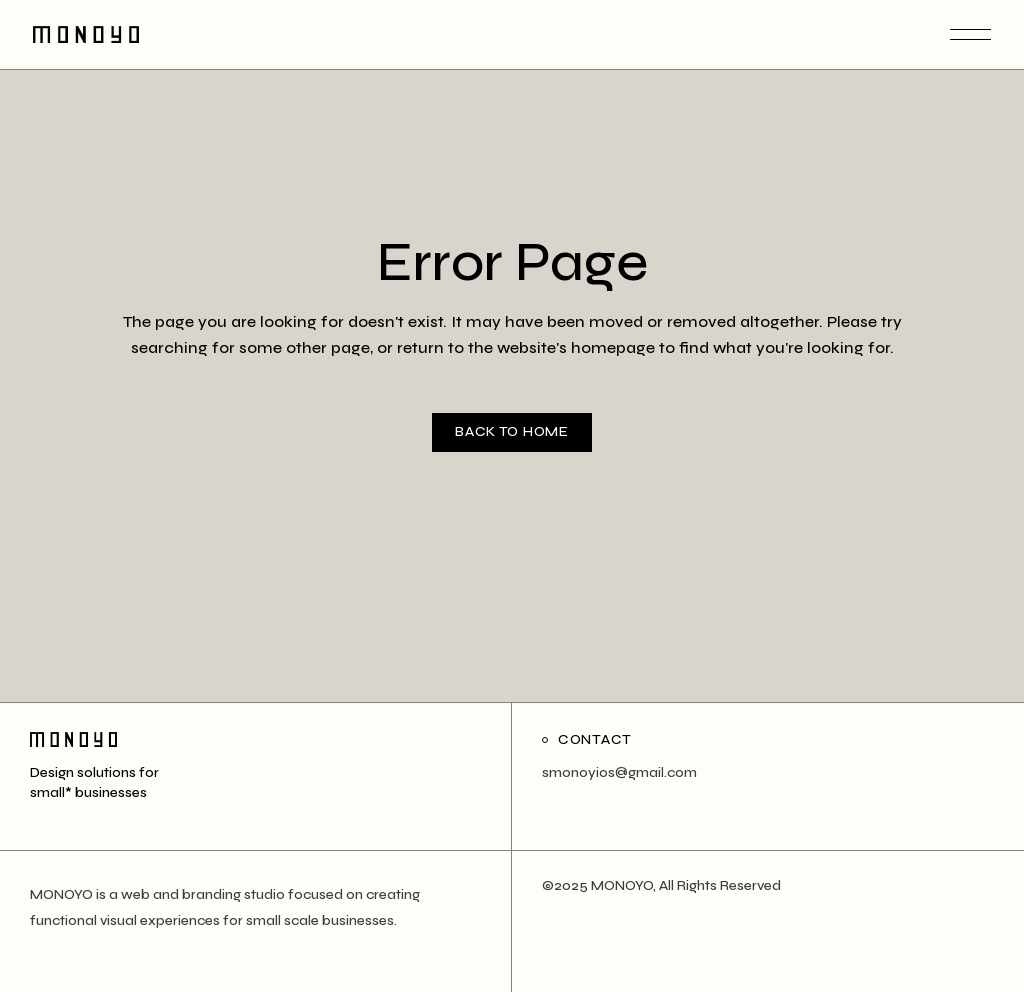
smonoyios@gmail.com (619, 772)
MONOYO (622, 885)
